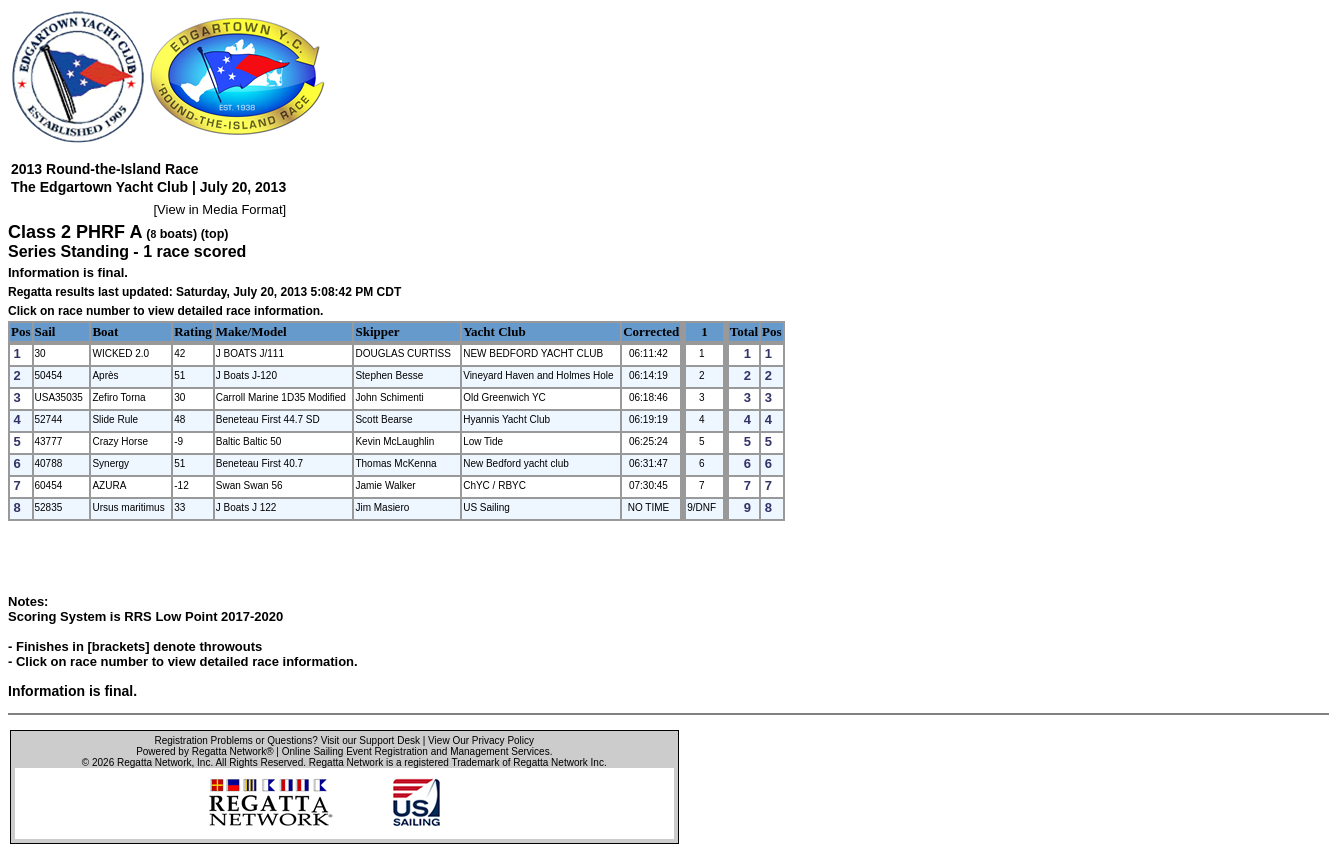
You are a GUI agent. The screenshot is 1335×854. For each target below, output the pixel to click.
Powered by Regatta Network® (204, 751)
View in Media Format (219, 209)
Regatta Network (154, 762)
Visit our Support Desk (370, 740)
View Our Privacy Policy (481, 740)
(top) (215, 234)
